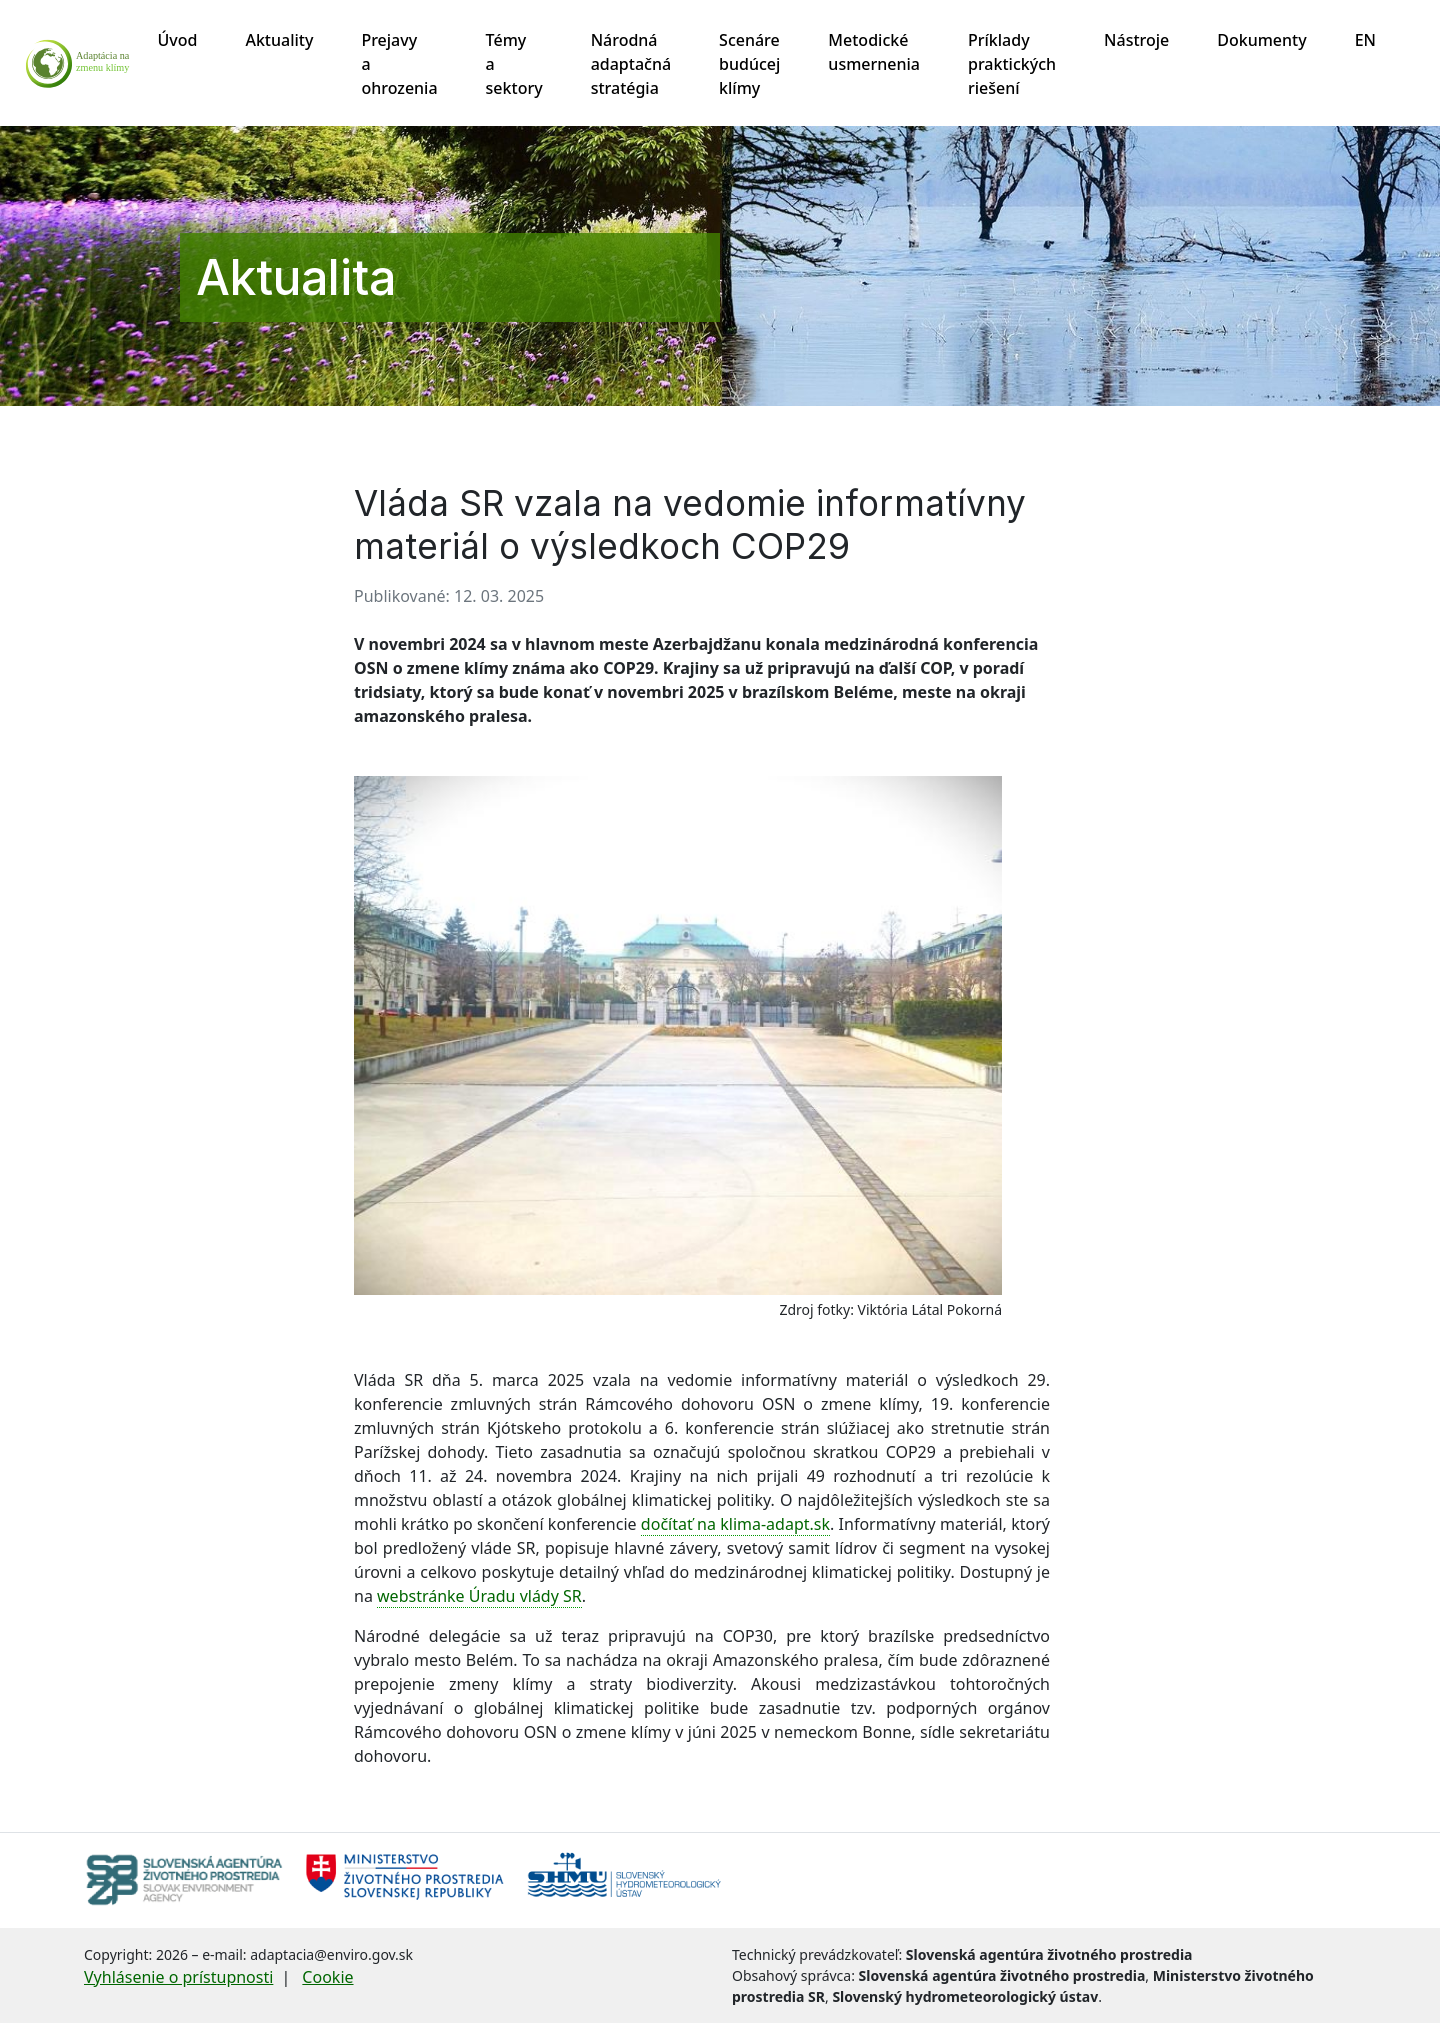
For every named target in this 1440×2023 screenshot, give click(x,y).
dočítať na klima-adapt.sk (735, 1524)
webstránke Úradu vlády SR (479, 1596)
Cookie (327, 1977)
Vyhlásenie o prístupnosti (178, 1977)
